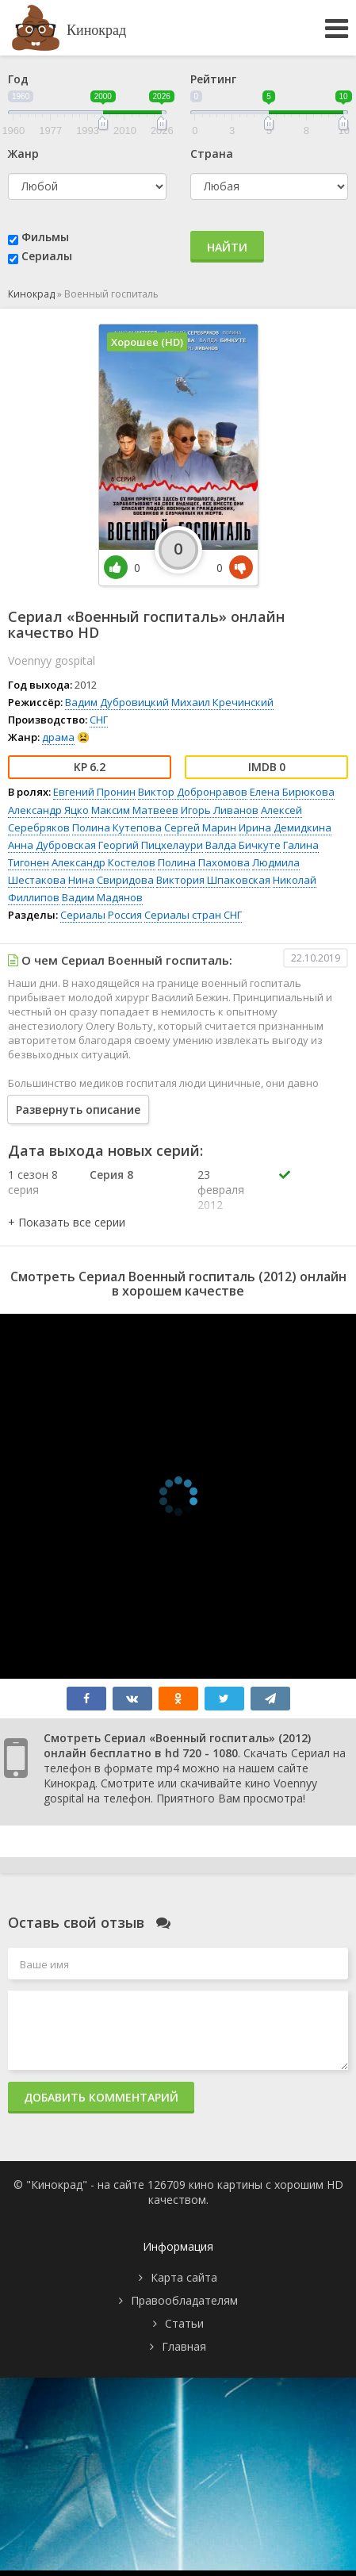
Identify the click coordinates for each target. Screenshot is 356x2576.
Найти (227, 247)
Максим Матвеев (134, 810)
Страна (211, 153)
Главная (184, 2346)
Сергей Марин (200, 827)
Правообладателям (184, 2300)
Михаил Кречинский (222, 702)
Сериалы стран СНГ (193, 915)
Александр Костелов (103, 862)
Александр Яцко (48, 810)
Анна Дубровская (52, 845)
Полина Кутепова (117, 827)
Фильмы (45, 236)
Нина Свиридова (111, 880)
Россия (125, 915)
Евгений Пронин (94, 792)
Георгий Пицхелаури (150, 845)
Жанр (23, 153)
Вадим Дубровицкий (117, 702)
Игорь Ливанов (219, 810)
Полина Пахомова (204, 862)
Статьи (184, 2323)
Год (18, 78)
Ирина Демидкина (285, 827)
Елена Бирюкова (292, 792)
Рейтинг (213, 78)
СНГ (99, 719)
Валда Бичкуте (243, 845)
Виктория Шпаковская (213, 880)
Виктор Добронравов (192, 792)
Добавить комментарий (101, 2097)
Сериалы (46, 255)
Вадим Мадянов (102, 897)
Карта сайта (184, 2277)
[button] (66, 1222)
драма (58, 737)
